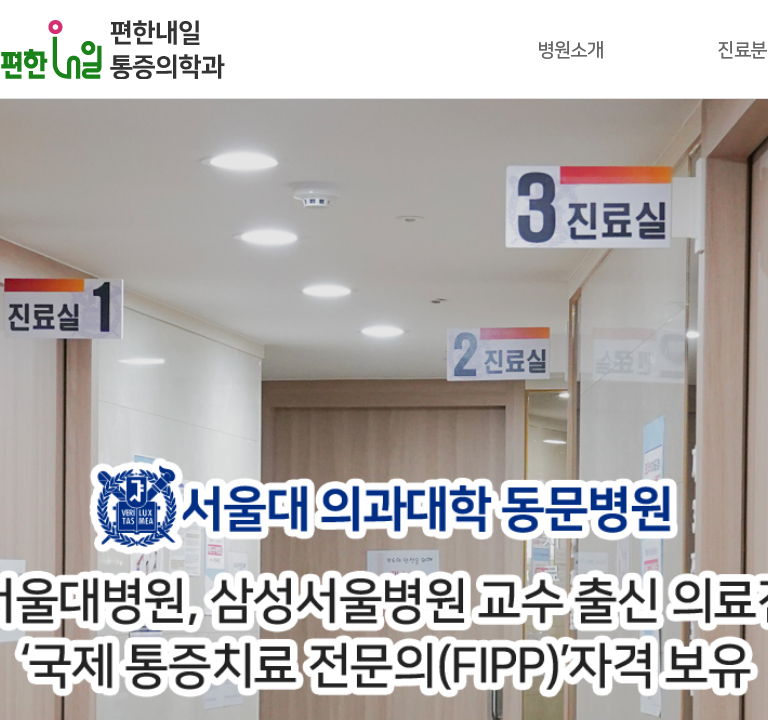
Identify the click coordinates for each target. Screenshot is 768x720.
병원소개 (570, 50)
